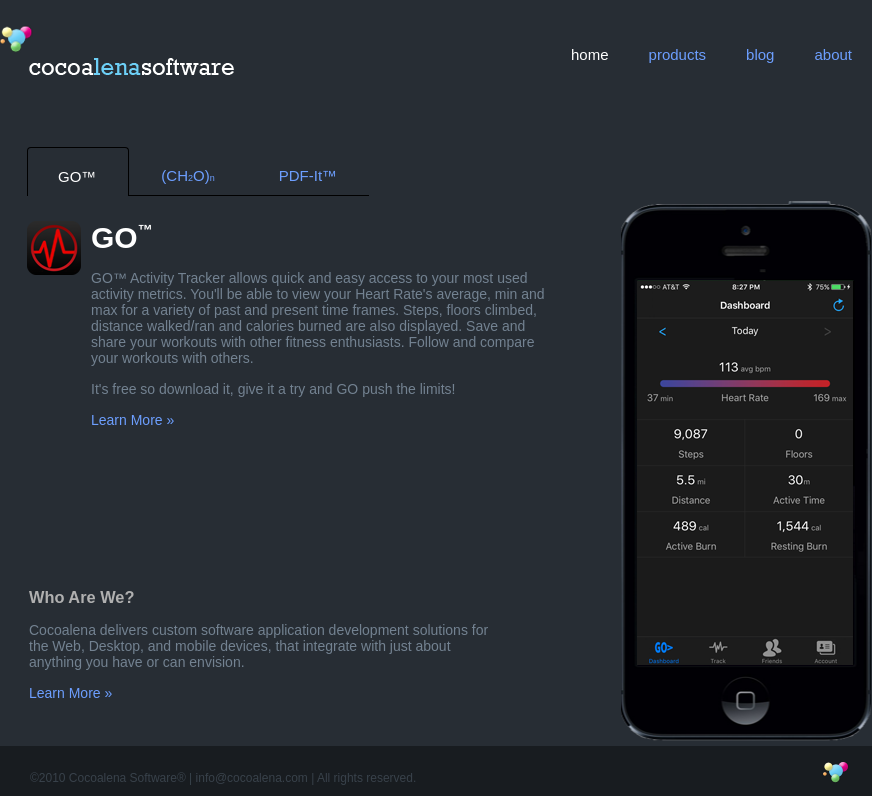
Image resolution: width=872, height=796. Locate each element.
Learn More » (132, 420)
